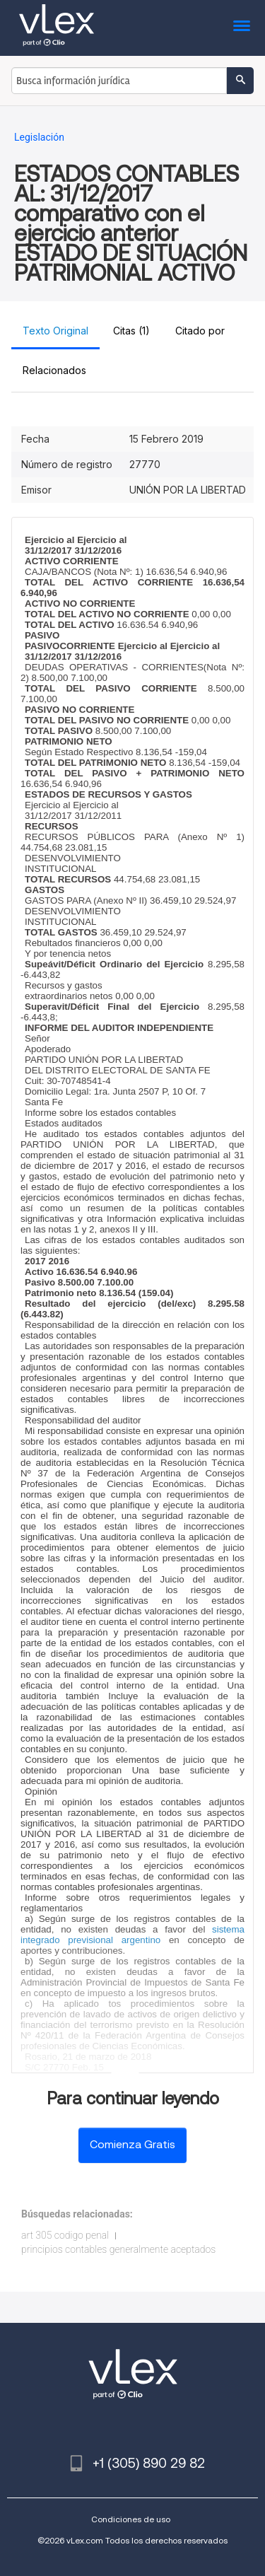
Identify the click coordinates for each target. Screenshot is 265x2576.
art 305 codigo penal (65, 2235)
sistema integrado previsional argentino (132, 1934)
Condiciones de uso (130, 2519)
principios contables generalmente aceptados (118, 2249)
